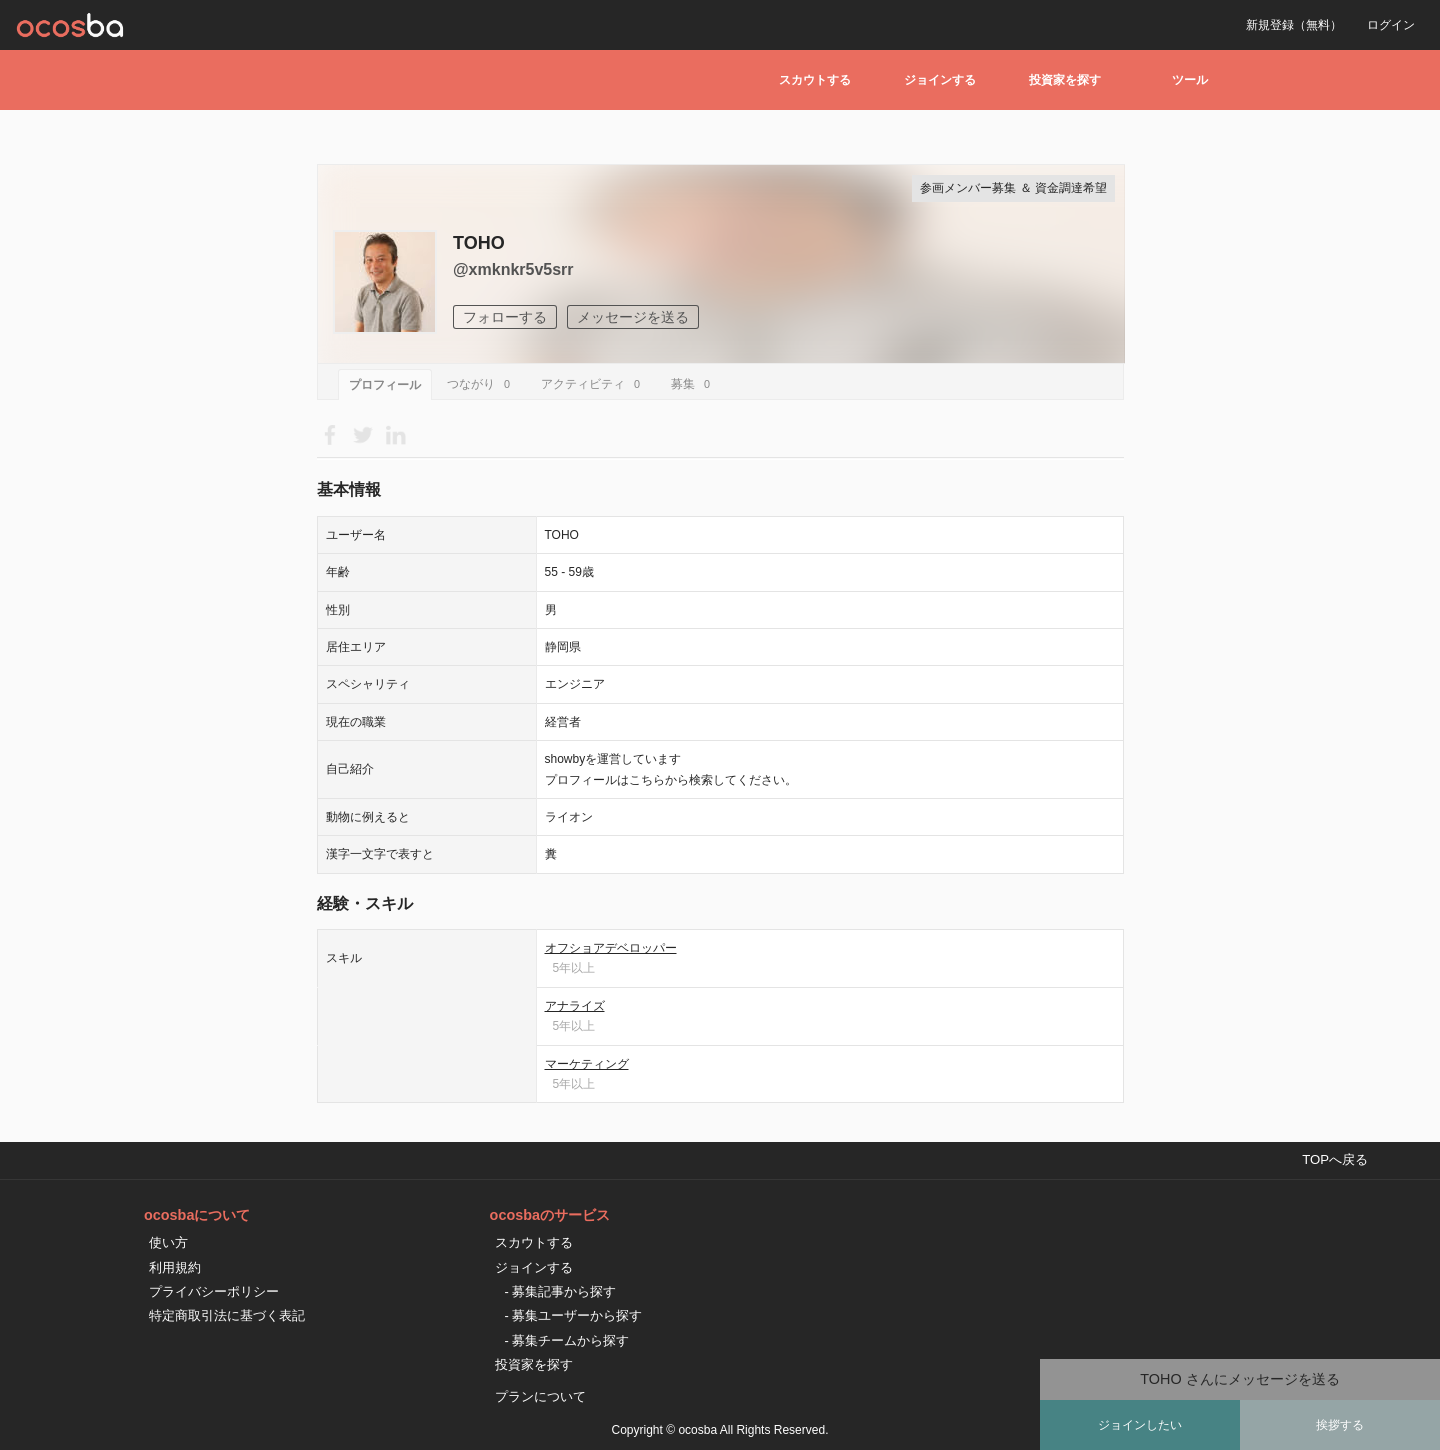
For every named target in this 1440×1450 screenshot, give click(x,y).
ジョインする (940, 80)
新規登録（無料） (1294, 25)
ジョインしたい (1140, 1425)
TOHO (479, 243)
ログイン (1391, 25)
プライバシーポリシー (214, 1291)
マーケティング (587, 1064)
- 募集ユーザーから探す (574, 1315)
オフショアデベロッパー (611, 948)
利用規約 (175, 1267)
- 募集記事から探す (561, 1291)
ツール (1190, 80)
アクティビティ (593, 384)
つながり (481, 384)
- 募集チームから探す (567, 1340)
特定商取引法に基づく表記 (227, 1315)
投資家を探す (1065, 80)
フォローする (505, 317)
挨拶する (1340, 1425)
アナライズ (575, 1006)
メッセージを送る (633, 317)
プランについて (540, 1396)
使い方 (168, 1242)
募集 (693, 384)
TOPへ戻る (1335, 1159)
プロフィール (385, 385)
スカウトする (815, 80)
